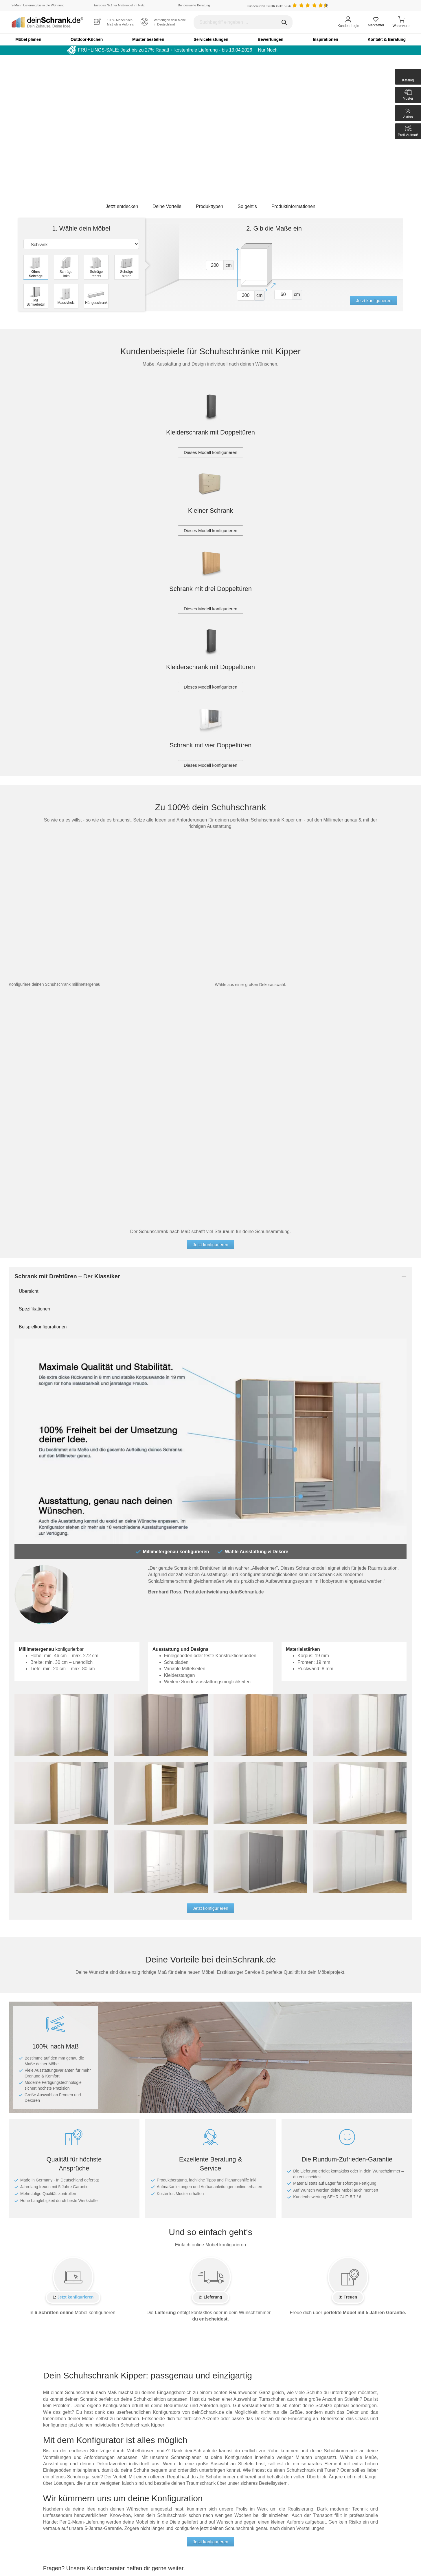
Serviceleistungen (211, 39)
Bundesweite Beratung (194, 5)
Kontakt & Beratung (387, 39)
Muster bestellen (148, 39)
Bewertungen (271, 39)
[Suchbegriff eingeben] (243, 22)
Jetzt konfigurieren (373, 300)
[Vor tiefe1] (283, 295)
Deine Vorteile (166, 206)
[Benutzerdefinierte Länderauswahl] (400, 5)
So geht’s (247, 206)
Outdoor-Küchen (87, 39)
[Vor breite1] (246, 296)
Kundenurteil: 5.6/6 (269, 6)
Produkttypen (209, 206)
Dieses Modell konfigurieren (210, 452)
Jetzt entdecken (122, 206)
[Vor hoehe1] (215, 265)
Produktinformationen (293, 206)
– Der (67, 1276)
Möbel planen (28, 39)
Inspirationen (325, 39)
